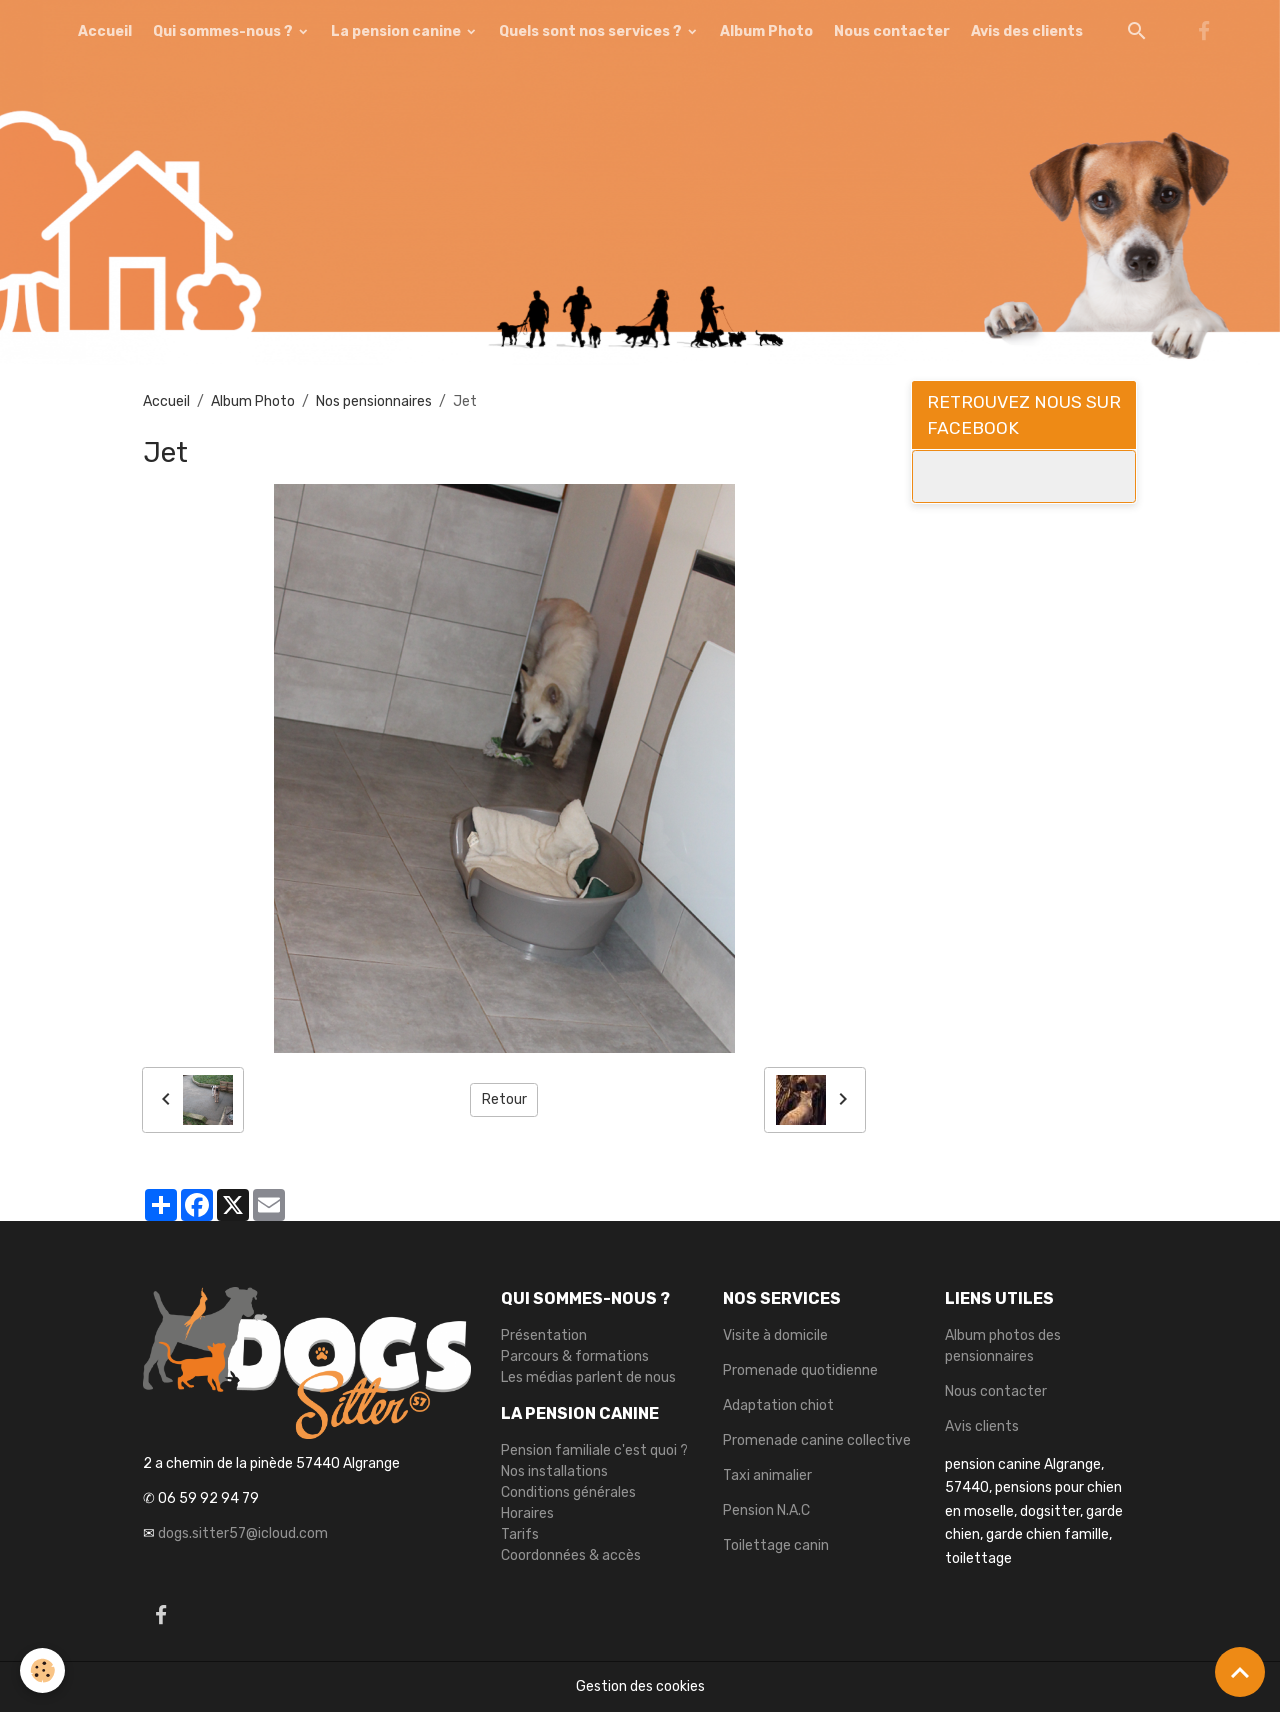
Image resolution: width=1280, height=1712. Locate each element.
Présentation (544, 1335)
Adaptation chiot (778, 1405)
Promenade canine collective (817, 1440)
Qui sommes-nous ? (224, 31)
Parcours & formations (575, 1356)
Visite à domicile (775, 1335)
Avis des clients (1027, 31)
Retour (504, 1099)
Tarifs (520, 1534)
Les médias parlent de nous (588, 1377)
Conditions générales (568, 1492)
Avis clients (982, 1426)
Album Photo (766, 31)
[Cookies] (42, 1670)
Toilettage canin (776, 1545)
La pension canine (397, 31)
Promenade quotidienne (800, 1370)
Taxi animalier (767, 1475)
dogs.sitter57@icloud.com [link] (243, 1533)
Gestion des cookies (640, 1686)
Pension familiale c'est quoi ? (594, 1450)
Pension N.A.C (766, 1510)
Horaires (527, 1513)
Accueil (105, 31)
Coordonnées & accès (571, 1555)
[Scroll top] (1240, 1672)
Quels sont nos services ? (592, 31)
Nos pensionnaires (374, 401)
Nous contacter (892, 31)
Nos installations (554, 1471)
